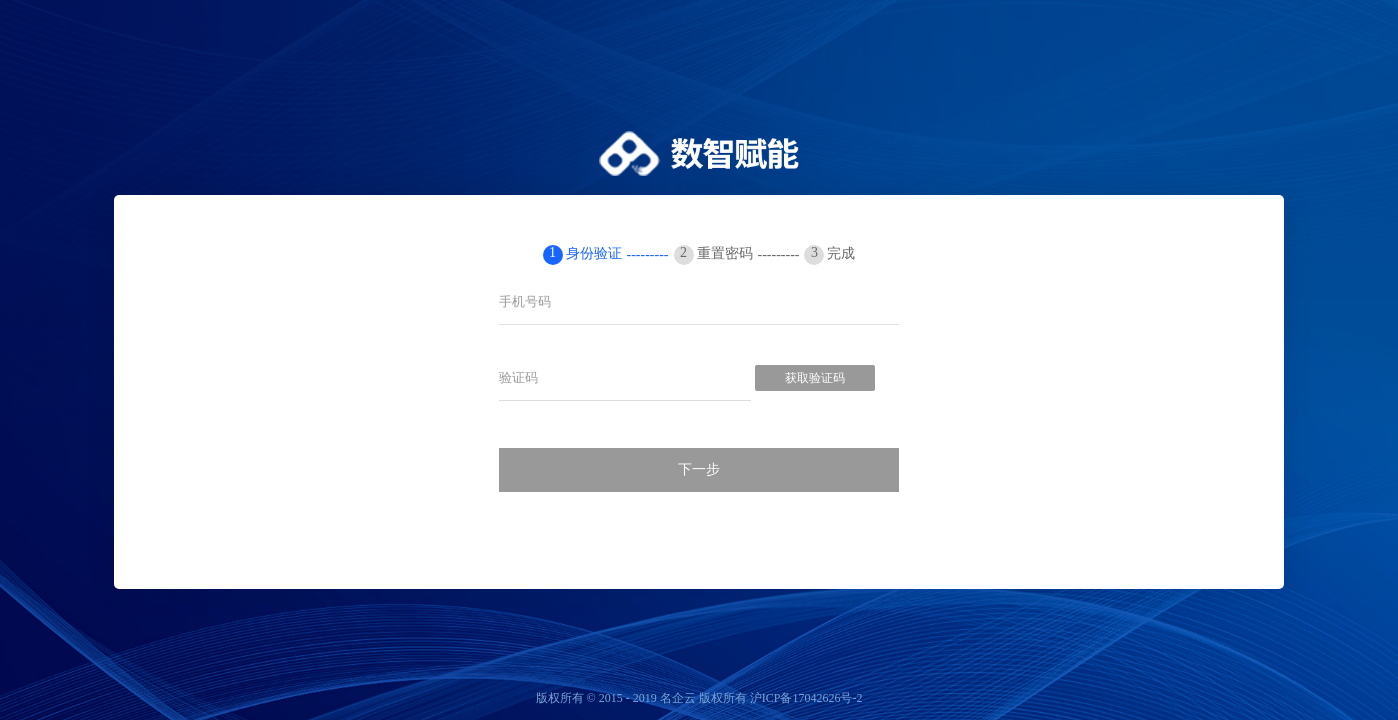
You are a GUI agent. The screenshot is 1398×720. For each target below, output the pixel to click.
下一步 (699, 469)
